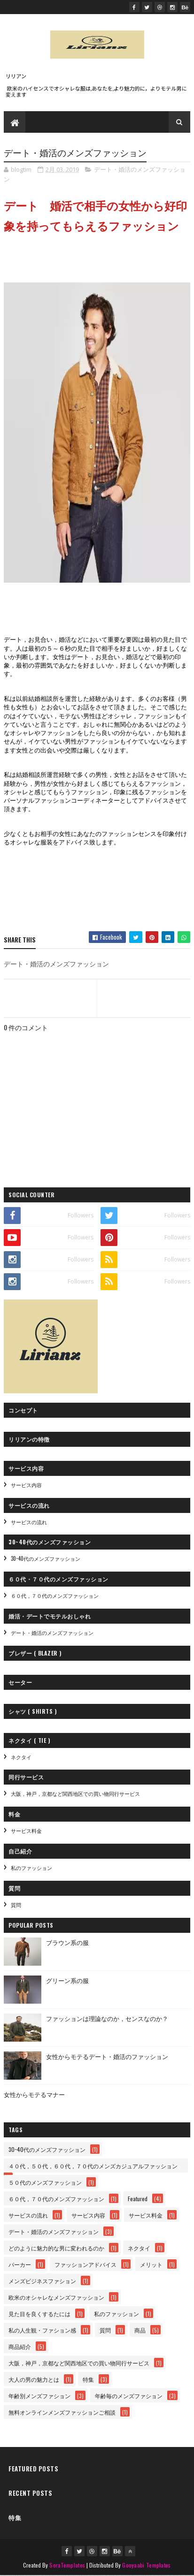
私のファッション (31, 1868)
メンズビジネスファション (42, 2281)
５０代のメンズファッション (45, 2183)
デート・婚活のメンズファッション (52, 1633)
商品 (140, 2330)
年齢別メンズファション (39, 2396)
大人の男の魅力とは (33, 2380)
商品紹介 (19, 2347)
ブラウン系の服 (67, 1942)
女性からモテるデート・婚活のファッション (107, 2056)
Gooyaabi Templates (146, 2565)
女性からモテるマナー (34, 2094)
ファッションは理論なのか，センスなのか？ (107, 2018)
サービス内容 (26, 1485)
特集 (88, 2380)
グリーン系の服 (67, 1980)
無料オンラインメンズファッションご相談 (62, 2412)
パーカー (19, 2265)
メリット (151, 2265)
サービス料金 (26, 1831)
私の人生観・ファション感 (42, 2330)
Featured (137, 2199)
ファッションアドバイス (85, 2265)
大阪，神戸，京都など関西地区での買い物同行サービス (75, 1794)
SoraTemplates (67, 2565)
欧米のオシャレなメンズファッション (56, 2298)
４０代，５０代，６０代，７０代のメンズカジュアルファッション (93, 2166)
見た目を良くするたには (39, 2314)
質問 (16, 1905)
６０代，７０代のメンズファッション (55, 1596)
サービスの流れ (29, 1522)
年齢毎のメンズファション (129, 2396)
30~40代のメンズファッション (45, 1559)
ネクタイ (21, 1757)
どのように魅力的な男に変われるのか (56, 2248)
